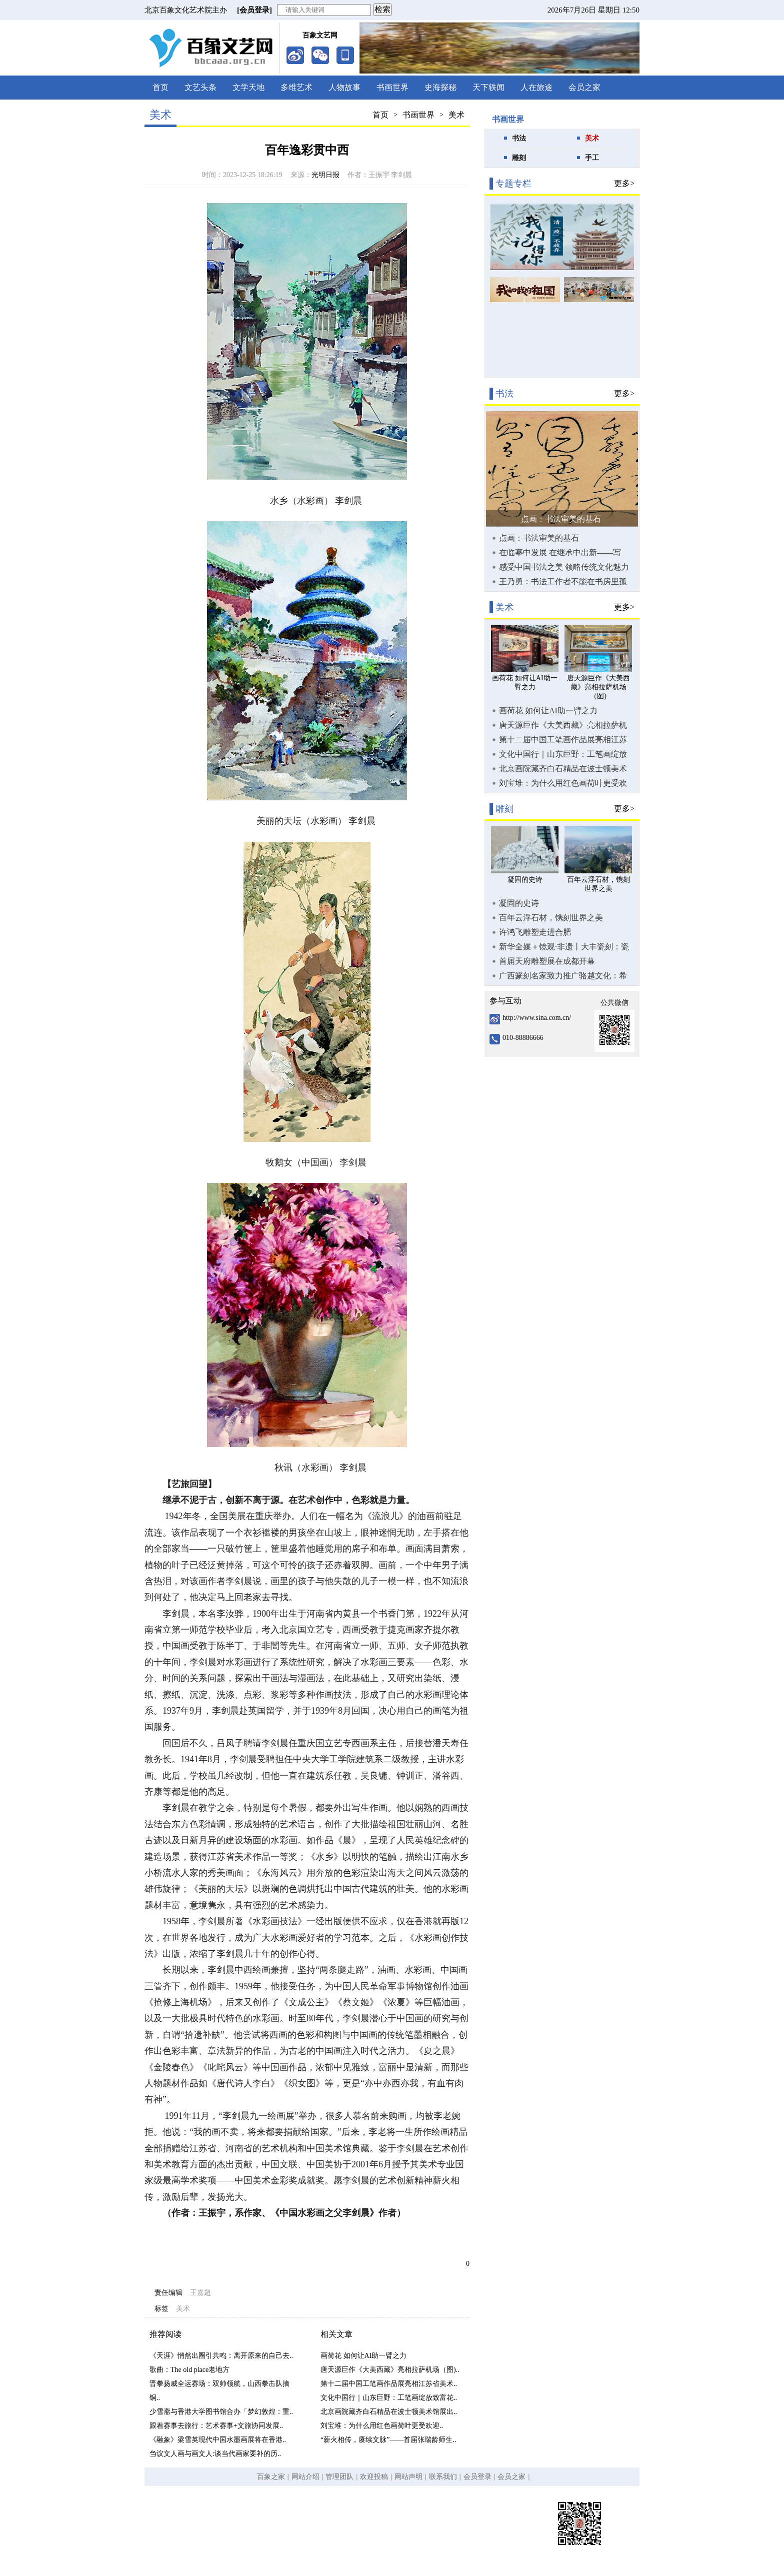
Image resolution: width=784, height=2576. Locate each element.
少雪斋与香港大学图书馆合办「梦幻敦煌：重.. (221, 2411)
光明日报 (326, 175)
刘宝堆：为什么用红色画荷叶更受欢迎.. (381, 2425)
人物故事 (344, 87)
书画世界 (392, 87)
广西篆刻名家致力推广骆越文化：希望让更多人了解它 (563, 975)
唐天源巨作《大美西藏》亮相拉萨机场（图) (563, 725)
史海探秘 (440, 87)
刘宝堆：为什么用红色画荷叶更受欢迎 (563, 783)
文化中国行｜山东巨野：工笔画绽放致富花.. (388, 2397)
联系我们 (443, 2476)
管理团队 (340, 2476)
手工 (592, 158)
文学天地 (248, 87)
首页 (160, 87)
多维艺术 (296, 87)
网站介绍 (306, 2476)
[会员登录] (254, 10)
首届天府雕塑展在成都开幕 (547, 961)
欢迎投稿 (374, 2476)
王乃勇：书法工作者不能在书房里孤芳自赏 (563, 581)
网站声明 (408, 2476)
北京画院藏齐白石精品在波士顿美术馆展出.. (388, 2411)
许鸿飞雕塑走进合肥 (535, 932)
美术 (456, 115)
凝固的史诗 (519, 903)
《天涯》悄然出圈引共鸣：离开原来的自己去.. (221, 2355)
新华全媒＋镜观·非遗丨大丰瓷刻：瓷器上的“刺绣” (564, 946)
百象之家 (271, 2476)
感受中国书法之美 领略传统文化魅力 (564, 567)
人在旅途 (536, 87)
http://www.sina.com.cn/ (536, 1017)
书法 (519, 138)
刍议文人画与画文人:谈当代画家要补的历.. (215, 2453)
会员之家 (584, 87)
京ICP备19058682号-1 (364, 2533)
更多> (624, 183)
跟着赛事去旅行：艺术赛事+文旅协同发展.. (216, 2425)
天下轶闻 (488, 87)
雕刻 (519, 158)
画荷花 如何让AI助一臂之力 (363, 2355)
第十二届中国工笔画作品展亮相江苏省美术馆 (563, 739)
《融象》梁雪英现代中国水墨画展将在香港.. (218, 2439)
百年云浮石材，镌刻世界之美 (551, 917)
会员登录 (478, 2476)
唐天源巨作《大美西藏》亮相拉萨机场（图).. (390, 2369)
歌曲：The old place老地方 (190, 2369)
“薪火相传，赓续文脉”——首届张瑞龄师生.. (388, 2439)
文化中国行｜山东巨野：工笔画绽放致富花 (563, 754)
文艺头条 (200, 87)
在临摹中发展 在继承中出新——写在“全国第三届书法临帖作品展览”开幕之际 (562, 552)
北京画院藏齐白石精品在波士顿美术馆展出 (563, 768)
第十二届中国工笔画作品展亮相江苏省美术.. (388, 2383)
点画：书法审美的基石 (561, 519)
